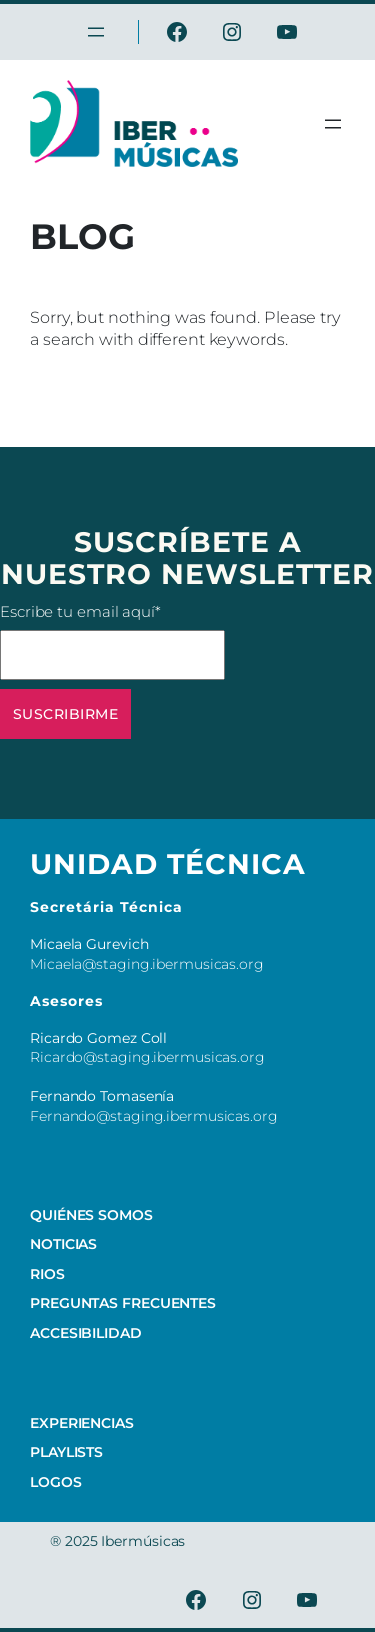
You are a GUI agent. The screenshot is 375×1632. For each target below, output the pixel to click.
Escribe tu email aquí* (112, 641)
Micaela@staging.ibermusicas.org (147, 964)
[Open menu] (333, 124)
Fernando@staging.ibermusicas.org (154, 1116)
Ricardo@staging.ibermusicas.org (147, 1057)
